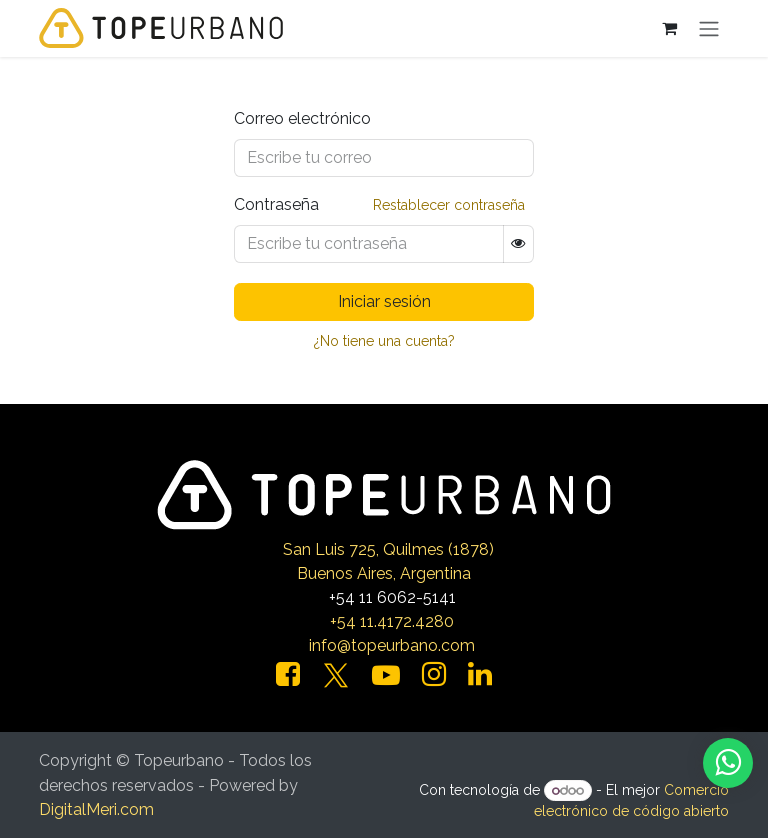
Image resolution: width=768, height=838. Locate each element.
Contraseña (276, 204)
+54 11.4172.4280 (392, 621)
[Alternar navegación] (709, 28)
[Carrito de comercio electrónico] (669, 28)
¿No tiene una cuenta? (384, 341)
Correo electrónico (302, 118)
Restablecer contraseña (449, 205)
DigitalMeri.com (96, 809)
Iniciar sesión (384, 301)
